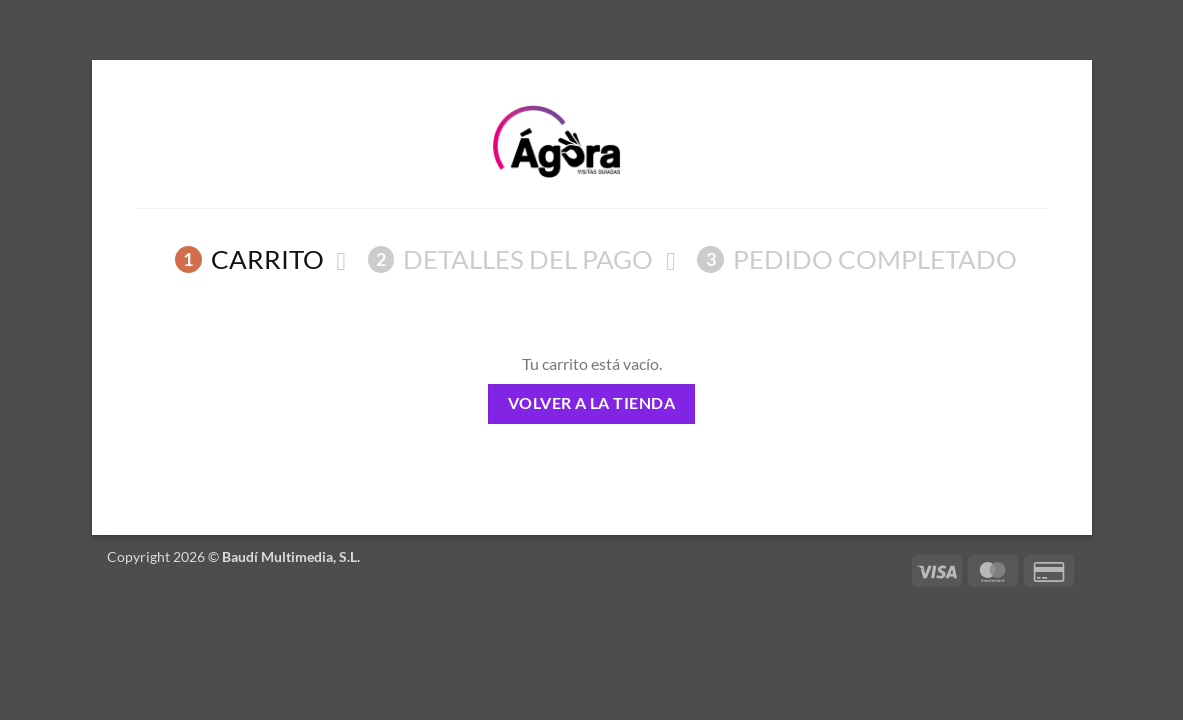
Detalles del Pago (511, 259)
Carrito (249, 259)
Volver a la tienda (591, 403)
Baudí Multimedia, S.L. (291, 556)
